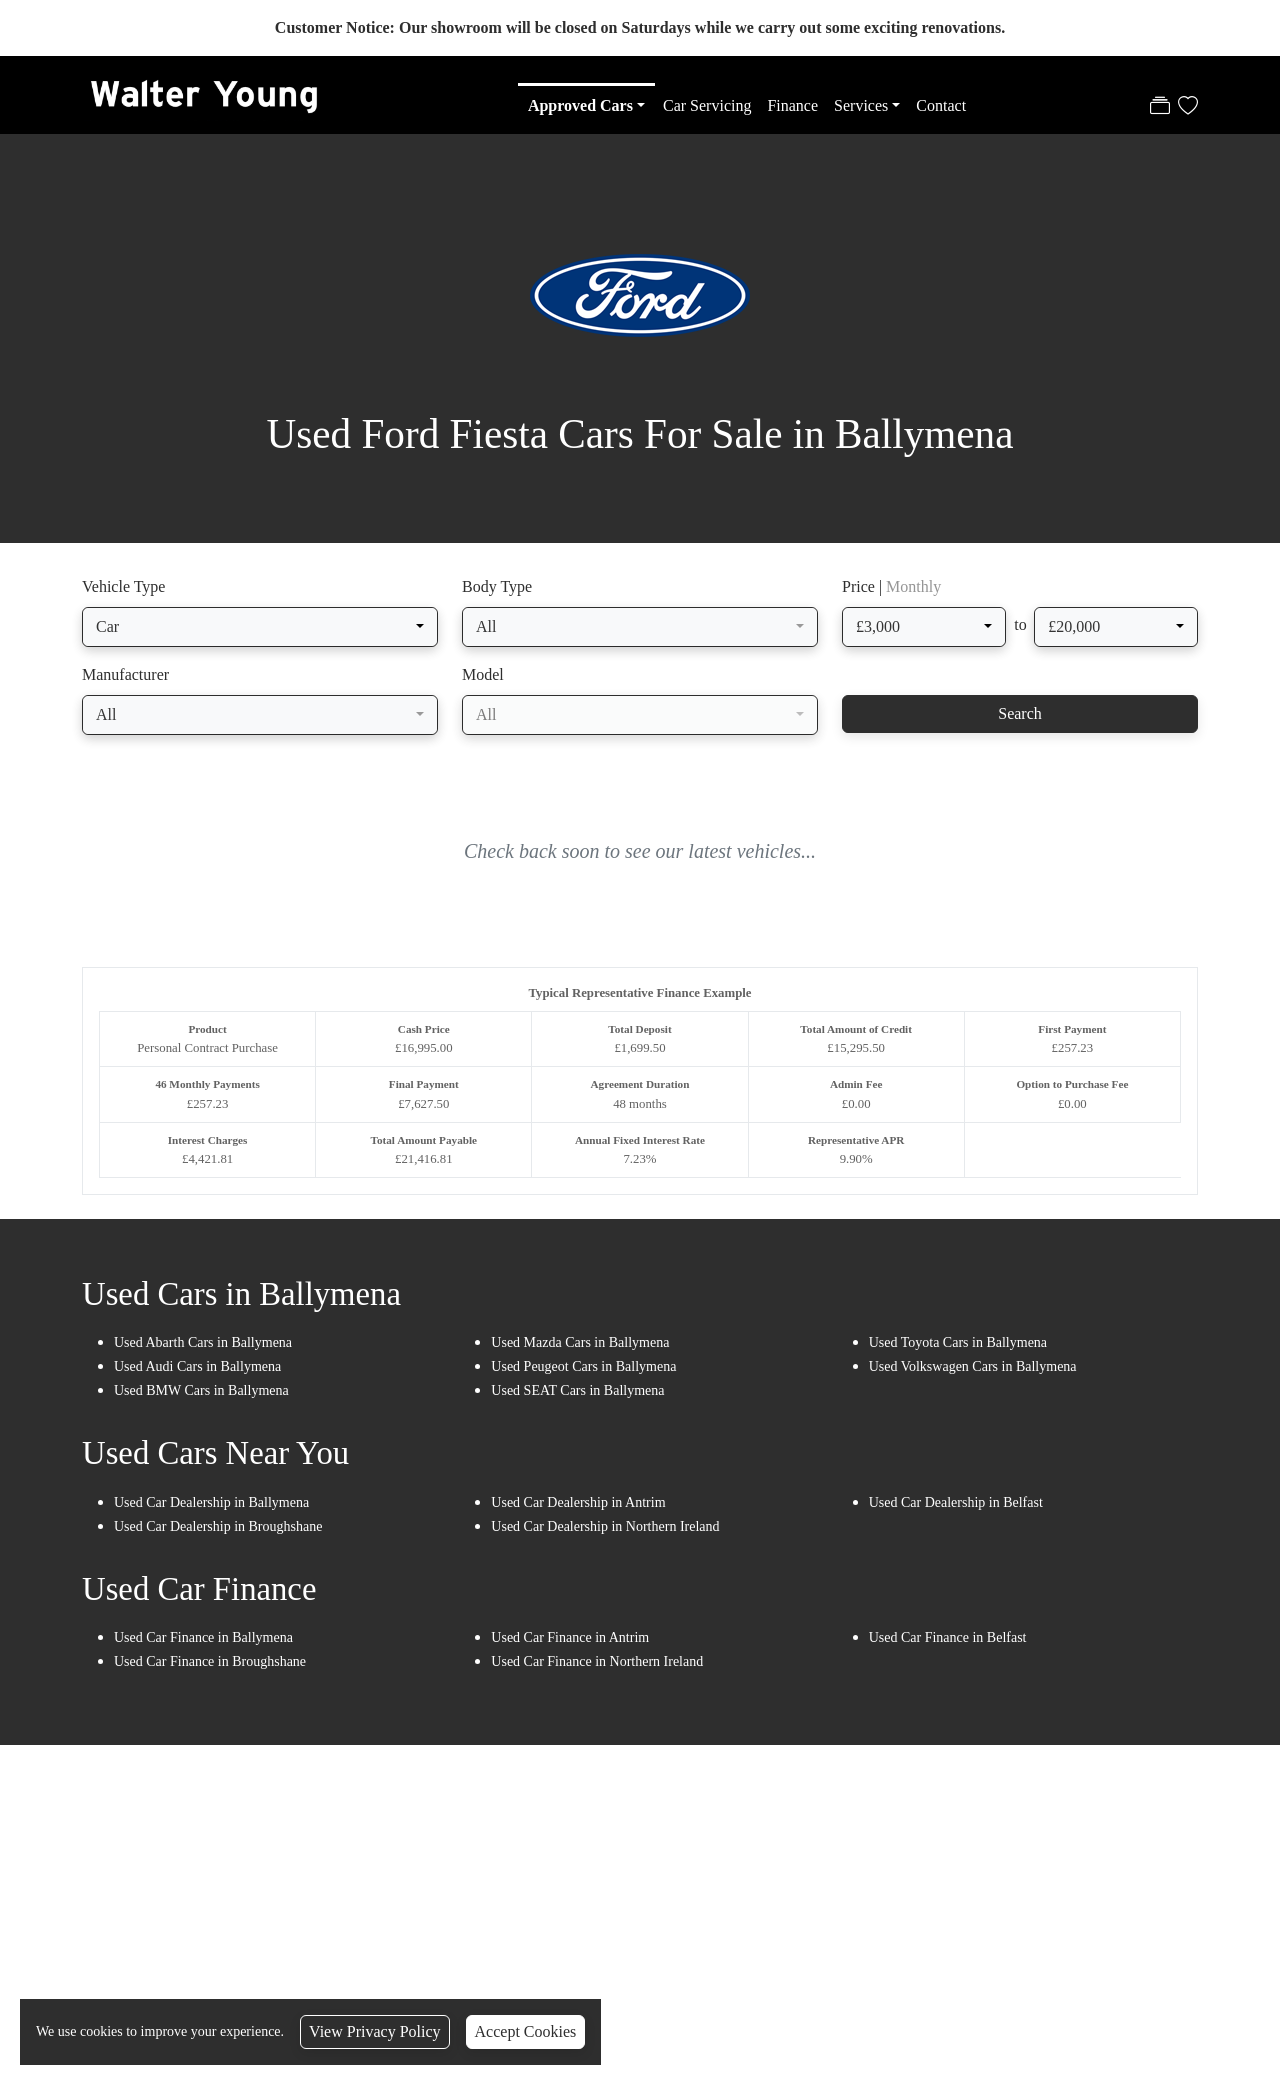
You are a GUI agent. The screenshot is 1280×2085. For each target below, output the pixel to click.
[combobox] (260, 631)
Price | (891, 590)
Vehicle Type (123, 590)
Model (483, 678)
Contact (941, 105)
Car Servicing (707, 105)
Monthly (913, 590)
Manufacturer (125, 678)
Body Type (497, 590)
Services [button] (861, 105)
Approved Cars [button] (580, 105)
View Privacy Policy (374, 2031)
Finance (792, 105)
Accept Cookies (526, 2031)
